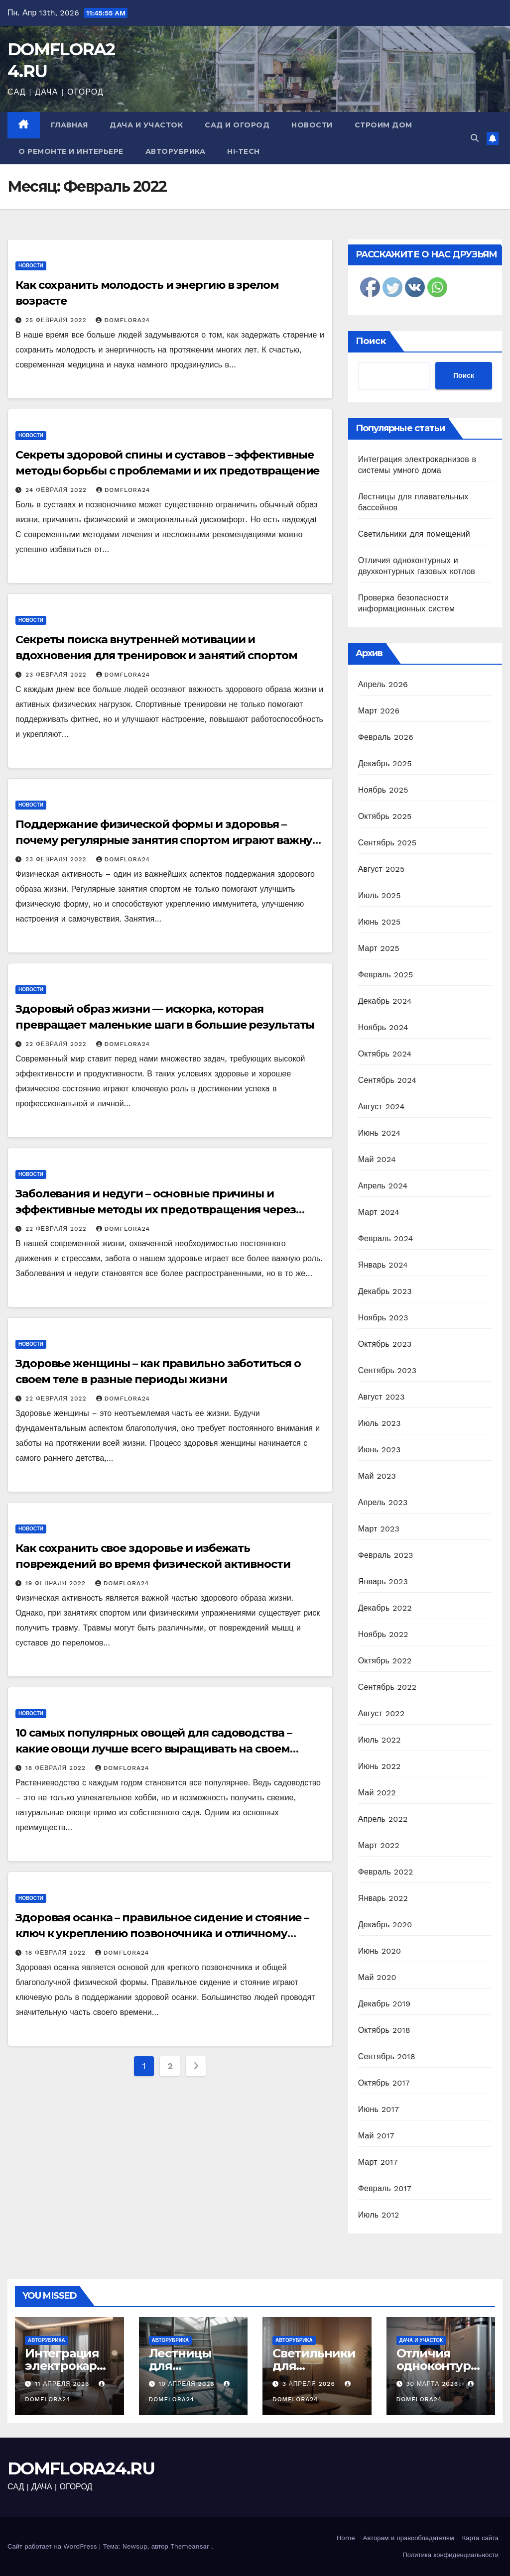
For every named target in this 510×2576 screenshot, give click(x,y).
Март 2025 (378, 948)
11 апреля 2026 (63, 2383)
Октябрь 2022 (385, 1660)
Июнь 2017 (378, 2109)
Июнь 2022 (379, 1766)
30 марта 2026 (433, 2383)
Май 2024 (377, 1159)
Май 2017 (376, 2135)
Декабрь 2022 (385, 1608)
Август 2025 (381, 869)
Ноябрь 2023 (383, 1317)
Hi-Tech (243, 151)
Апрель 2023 (383, 1502)
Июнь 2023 (379, 1449)
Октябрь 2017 (384, 2083)
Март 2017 (378, 2162)
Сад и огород (237, 124)
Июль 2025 (379, 895)
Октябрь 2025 (385, 816)
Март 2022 (378, 1845)
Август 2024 (381, 1106)
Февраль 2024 (385, 1238)
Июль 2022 (379, 1740)
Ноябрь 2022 (383, 1634)
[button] (475, 138)
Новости (312, 124)
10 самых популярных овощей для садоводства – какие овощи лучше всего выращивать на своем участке (153, 1748)
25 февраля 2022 (57, 320)
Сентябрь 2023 (387, 1370)
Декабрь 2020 (385, 1924)
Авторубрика (175, 151)
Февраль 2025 (385, 974)
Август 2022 (381, 1713)
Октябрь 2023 (385, 1344)
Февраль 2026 (385, 737)
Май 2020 (377, 1977)
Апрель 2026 (383, 684)
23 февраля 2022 (57, 674)
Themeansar (189, 2546)
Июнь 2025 (379, 922)
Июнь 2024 (379, 1133)
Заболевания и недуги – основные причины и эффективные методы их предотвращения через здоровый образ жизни (155, 1209)
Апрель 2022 (383, 1819)
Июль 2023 (379, 1423)
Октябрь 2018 (384, 2030)
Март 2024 (378, 1212)
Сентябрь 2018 (386, 2056)
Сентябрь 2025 (387, 842)
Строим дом (383, 124)
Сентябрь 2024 (387, 1080)
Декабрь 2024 (385, 1001)
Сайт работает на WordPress (53, 2546)
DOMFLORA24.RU (80, 2468)
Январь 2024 (383, 1265)
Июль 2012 (378, 2215)
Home (346, 2538)
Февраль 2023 (385, 1555)
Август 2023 (381, 1397)
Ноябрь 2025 (383, 790)
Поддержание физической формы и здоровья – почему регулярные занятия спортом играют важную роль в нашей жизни (168, 840)
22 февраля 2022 (57, 1044)
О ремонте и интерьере (71, 151)
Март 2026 (379, 710)
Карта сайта (480, 2538)
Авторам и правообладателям (408, 2538)
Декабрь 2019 (384, 2003)
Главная (69, 124)
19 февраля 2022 (56, 1583)
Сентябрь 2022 (387, 1687)
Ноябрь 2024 (383, 1027)
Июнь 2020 (379, 1951)
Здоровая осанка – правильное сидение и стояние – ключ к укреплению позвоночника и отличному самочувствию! (162, 1933)
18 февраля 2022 (56, 1767)
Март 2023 (378, 1528)
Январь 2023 (383, 1581)
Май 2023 (377, 1476)
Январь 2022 (383, 1898)
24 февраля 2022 (57, 489)
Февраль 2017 (384, 2188)
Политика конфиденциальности (450, 2555)
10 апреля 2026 (187, 2383)
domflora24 (122, 320)
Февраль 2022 (385, 1871)
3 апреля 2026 (310, 2383)
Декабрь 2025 (385, 763)
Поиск (371, 341)
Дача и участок (146, 124)
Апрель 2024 (383, 1185)
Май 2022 (377, 1792)
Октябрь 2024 (385, 1053)
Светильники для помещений (414, 534)
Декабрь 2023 (385, 1291)
